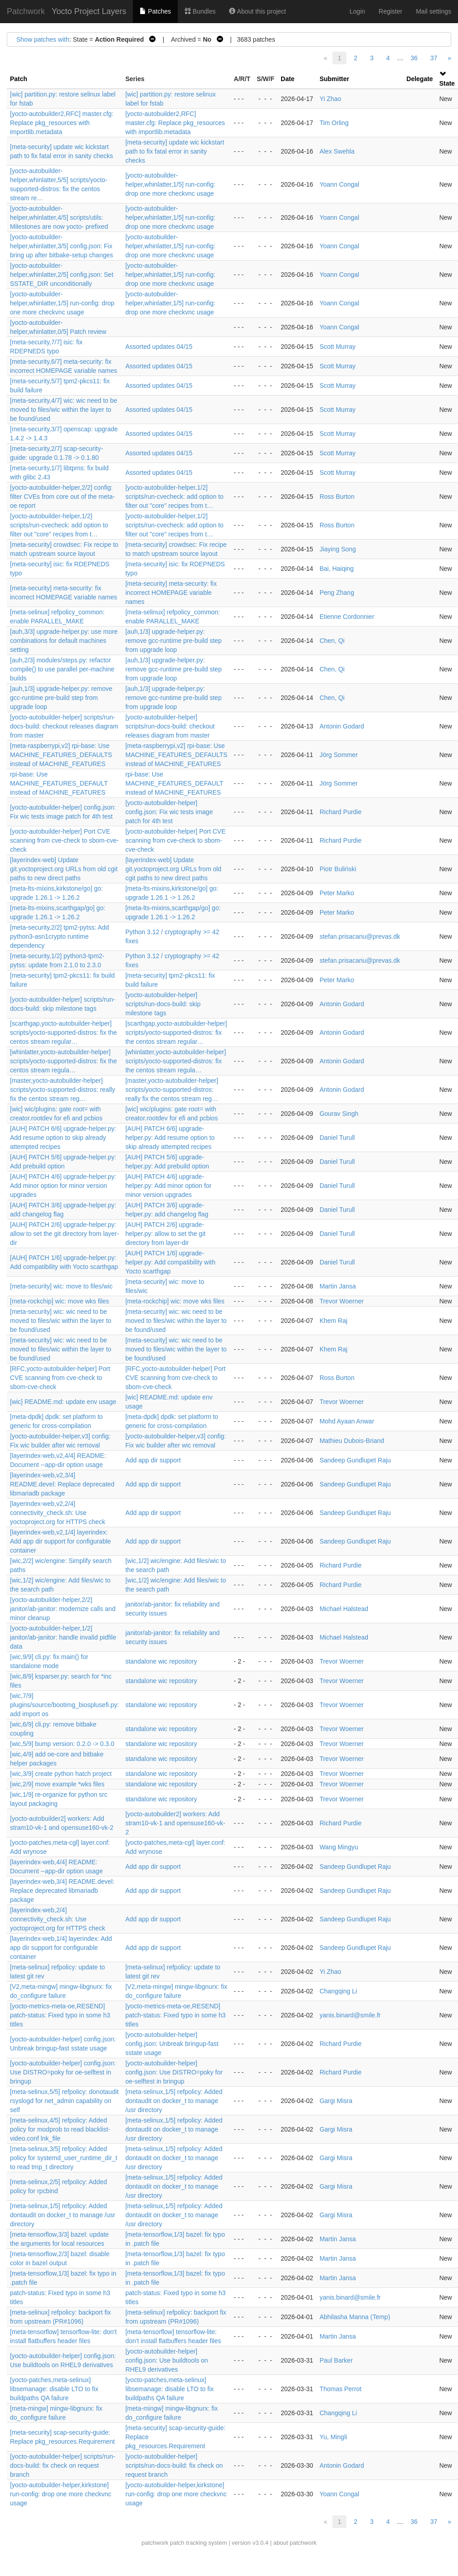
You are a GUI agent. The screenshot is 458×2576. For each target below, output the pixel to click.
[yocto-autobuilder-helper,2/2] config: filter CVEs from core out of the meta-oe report (62, 496)
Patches (155, 11)
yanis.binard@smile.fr (350, 2015)
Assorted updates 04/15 (158, 346)
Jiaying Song (338, 549)
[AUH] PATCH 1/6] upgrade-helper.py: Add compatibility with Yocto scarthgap (170, 1262)
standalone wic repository (161, 1661)
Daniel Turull (337, 1137)
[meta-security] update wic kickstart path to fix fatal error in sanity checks (174, 151)
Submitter (334, 78)
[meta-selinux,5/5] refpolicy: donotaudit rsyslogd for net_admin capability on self (64, 2100)
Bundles (200, 11)
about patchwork (295, 2542)
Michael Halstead (344, 1608)
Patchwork (26, 11)
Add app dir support (152, 1460)
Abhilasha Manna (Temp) (355, 2316)
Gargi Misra (336, 2100)
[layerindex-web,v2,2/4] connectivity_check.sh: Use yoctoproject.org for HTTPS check (57, 1512)
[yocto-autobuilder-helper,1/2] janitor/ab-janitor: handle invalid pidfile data (63, 1637)
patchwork (154, 2542)
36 (414, 58)
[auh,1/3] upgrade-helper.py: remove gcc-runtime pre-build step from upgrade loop (173, 640)
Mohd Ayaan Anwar (347, 1421)
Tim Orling (334, 122)
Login (357, 11)
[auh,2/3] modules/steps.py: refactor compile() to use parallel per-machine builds (62, 669)
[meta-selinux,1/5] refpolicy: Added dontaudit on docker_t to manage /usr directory (173, 2100)
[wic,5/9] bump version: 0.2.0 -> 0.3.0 (62, 1743)
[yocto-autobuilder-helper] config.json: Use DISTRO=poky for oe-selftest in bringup (63, 2072)
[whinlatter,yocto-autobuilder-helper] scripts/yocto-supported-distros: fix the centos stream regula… (63, 1061)
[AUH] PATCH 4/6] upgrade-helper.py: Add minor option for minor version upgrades (63, 1185)
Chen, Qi (332, 640)
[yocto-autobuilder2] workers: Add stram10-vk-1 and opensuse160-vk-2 (175, 1823)
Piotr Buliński (338, 869)
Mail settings (433, 11)
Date (287, 78)
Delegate (419, 78)
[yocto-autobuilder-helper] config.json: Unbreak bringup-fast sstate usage (171, 2043)
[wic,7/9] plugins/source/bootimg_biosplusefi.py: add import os (64, 1704)
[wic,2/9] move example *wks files (57, 1784)
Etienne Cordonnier (347, 616)
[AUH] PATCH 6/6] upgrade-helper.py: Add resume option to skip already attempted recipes (63, 1137)
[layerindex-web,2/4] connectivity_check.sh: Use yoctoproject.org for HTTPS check (57, 1919)
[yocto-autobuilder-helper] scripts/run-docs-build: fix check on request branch (62, 2465)
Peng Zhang (337, 592)
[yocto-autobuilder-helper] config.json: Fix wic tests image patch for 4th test (169, 812)
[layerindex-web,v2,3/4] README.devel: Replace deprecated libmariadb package (62, 1484)
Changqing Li (338, 1991)
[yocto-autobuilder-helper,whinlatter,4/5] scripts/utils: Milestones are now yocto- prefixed (59, 217)
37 (434, 58)
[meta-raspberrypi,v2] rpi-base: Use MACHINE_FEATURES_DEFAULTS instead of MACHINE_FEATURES (61, 754)
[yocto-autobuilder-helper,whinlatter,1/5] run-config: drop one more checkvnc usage (170, 184)
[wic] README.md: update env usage (63, 1401)
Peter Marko (337, 893)
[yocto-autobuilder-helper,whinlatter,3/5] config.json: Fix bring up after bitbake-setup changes (61, 246)
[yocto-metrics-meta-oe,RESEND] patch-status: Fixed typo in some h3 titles (60, 2015)
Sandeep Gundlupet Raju (355, 1460)
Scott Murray (338, 346)
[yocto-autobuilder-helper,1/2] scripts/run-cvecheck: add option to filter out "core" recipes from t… (174, 496)
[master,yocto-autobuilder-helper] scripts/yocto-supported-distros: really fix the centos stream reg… (62, 1089)
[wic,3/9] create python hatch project (61, 1773)
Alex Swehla (337, 151)
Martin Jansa (338, 1286)
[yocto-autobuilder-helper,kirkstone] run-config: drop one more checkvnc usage (60, 2494)
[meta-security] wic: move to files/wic (61, 1286)
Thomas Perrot (341, 2389)
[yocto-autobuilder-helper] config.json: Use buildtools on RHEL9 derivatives (166, 2360)
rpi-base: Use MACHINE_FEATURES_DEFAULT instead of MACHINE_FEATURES (59, 783)
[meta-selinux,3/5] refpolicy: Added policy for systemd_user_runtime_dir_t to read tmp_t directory (63, 2158)
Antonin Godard (342, 726)
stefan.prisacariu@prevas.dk (360, 936)
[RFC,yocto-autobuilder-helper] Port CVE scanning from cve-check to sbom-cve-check (60, 1377)
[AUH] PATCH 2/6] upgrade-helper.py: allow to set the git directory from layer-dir (64, 1233)
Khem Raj (333, 1320)
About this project (257, 11)
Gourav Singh (339, 1113)
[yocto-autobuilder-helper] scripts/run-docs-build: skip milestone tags (162, 1004)
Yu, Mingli (333, 2437)
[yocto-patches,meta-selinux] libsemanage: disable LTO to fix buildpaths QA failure (54, 2389)
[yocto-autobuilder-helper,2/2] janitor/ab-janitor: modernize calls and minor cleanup (63, 1608)
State (447, 83)
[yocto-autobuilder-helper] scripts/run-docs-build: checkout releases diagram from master (64, 726)
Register (390, 11)
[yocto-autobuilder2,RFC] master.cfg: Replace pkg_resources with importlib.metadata (61, 122)
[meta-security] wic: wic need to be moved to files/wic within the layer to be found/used (60, 1320)
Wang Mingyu (339, 1847)
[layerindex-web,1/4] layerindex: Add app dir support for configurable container (61, 1947)
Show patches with (42, 39)
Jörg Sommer (339, 754)
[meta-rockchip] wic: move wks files (59, 1301)
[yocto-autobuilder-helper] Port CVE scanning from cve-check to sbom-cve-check (64, 840)
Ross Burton (337, 496)
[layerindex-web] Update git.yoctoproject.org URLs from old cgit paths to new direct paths (63, 869)
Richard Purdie (341, 811)
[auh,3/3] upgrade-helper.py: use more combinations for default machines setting (63, 640)
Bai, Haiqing (337, 568)
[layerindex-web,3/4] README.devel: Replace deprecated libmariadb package (62, 1890)
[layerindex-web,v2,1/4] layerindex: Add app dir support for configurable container (60, 1541)
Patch (18, 78)
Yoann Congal (339, 184)
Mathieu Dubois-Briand (352, 1440)
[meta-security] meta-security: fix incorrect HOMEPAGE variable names (171, 592)
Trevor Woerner (342, 1301)
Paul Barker (336, 2360)
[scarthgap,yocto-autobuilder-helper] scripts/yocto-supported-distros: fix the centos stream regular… (63, 1032)
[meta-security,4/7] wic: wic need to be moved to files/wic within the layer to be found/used (63, 409)
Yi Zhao (330, 98)
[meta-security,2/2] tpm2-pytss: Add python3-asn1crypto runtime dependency (59, 936)
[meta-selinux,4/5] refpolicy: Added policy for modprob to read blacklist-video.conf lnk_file (60, 2129)
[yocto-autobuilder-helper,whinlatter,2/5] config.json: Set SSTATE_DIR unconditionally (61, 274)
